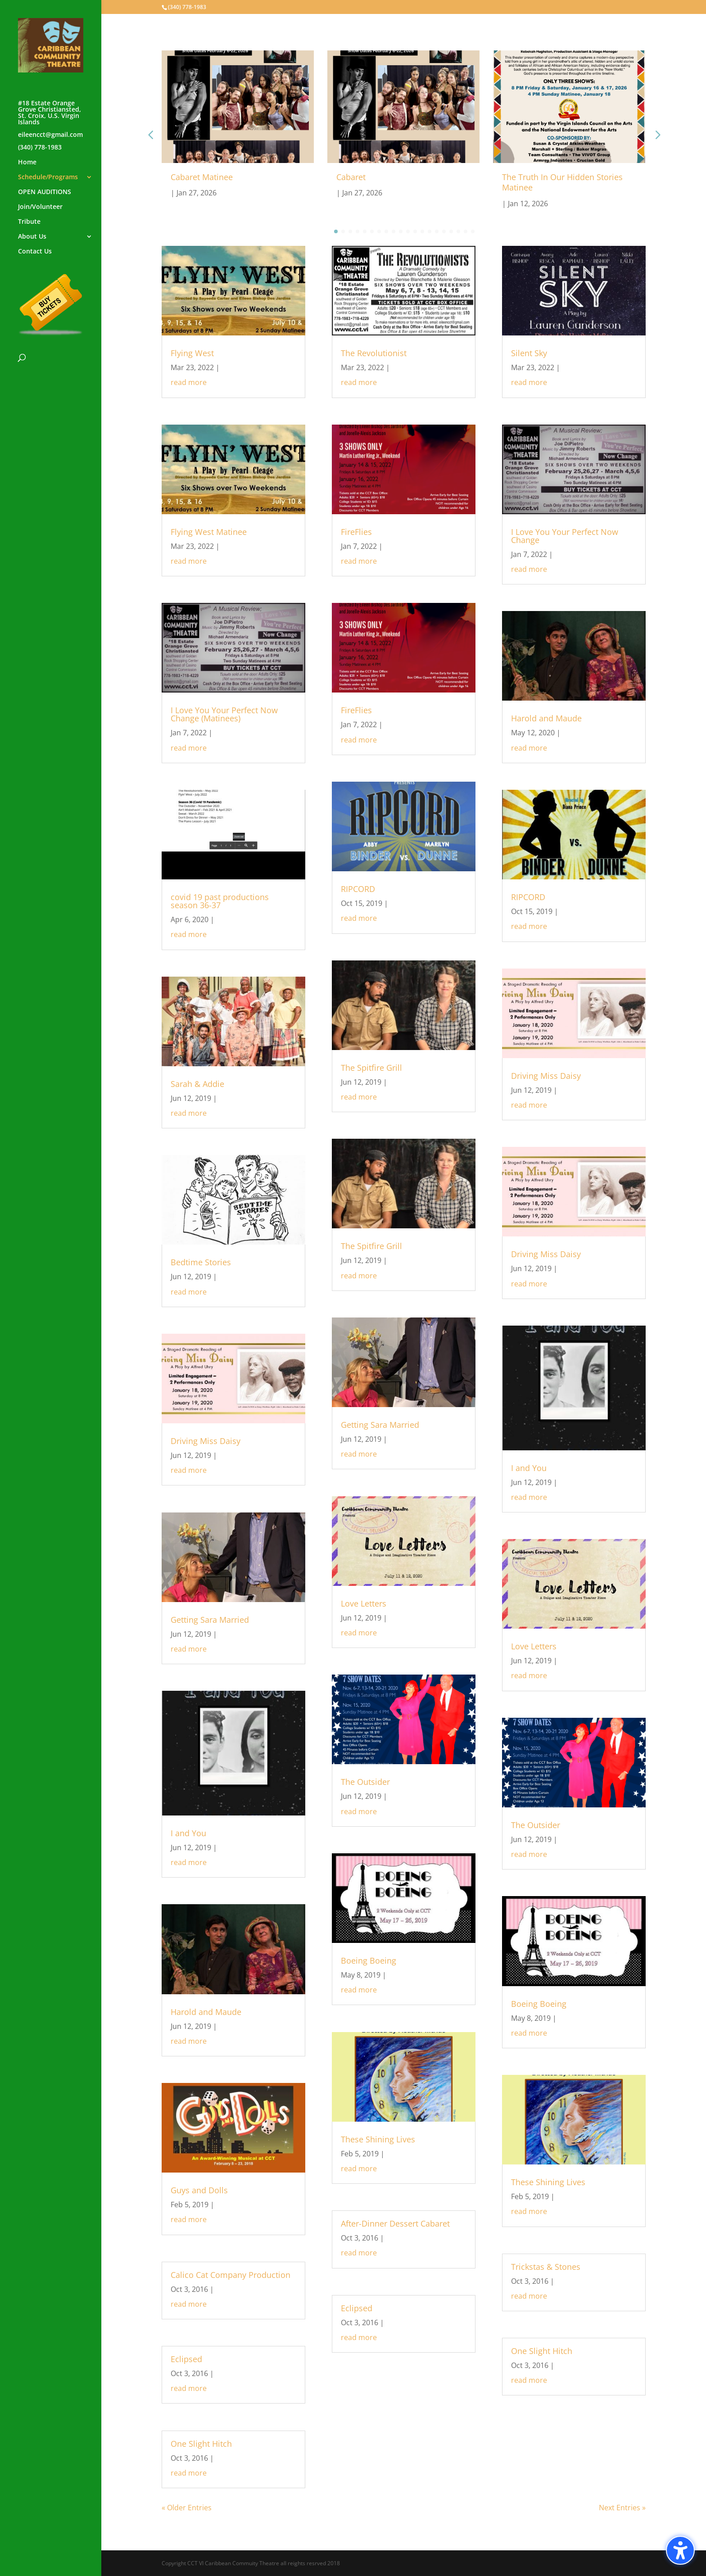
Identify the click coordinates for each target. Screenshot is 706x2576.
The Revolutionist (374, 353)
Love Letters (363, 1603)
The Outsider (365, 1781)
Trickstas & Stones (545, 2266)
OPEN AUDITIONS (44, 192)
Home (27, 162)
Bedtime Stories (201, 1262)
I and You (188, 1833)
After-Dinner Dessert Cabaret (395, 2223)
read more (189, 382)
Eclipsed (186, 2359)
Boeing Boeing (368, 1960)
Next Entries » (622, 2508)
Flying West (192, 353)
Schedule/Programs (48, 177)
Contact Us (35, 251)
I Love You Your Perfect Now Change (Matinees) (224, 714)
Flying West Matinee (209, 531)
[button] (657, 134)
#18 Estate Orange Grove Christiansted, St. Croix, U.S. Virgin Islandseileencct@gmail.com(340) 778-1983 (50, 125)
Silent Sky (529, 353)
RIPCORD (358, 888)
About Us (32, 236)
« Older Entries (187, 2508)
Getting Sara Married (210, 1619)
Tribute (29, 222)
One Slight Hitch (201, 2443)
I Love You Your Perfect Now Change (564, 535)
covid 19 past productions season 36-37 (220, 901)
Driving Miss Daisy (205, 1440)
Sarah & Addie (197, 1083)
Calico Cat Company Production (230, 2274)
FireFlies (356, 531)
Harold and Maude (206, 2011)
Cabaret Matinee (202, 177)
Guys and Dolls (199, 2190)
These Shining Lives (378, 2139)
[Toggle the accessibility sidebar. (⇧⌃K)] (680, 2550)
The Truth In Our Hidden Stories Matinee (562, 182)
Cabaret (351, 177)
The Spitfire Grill (371, 1067)
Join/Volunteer (40, 207)
